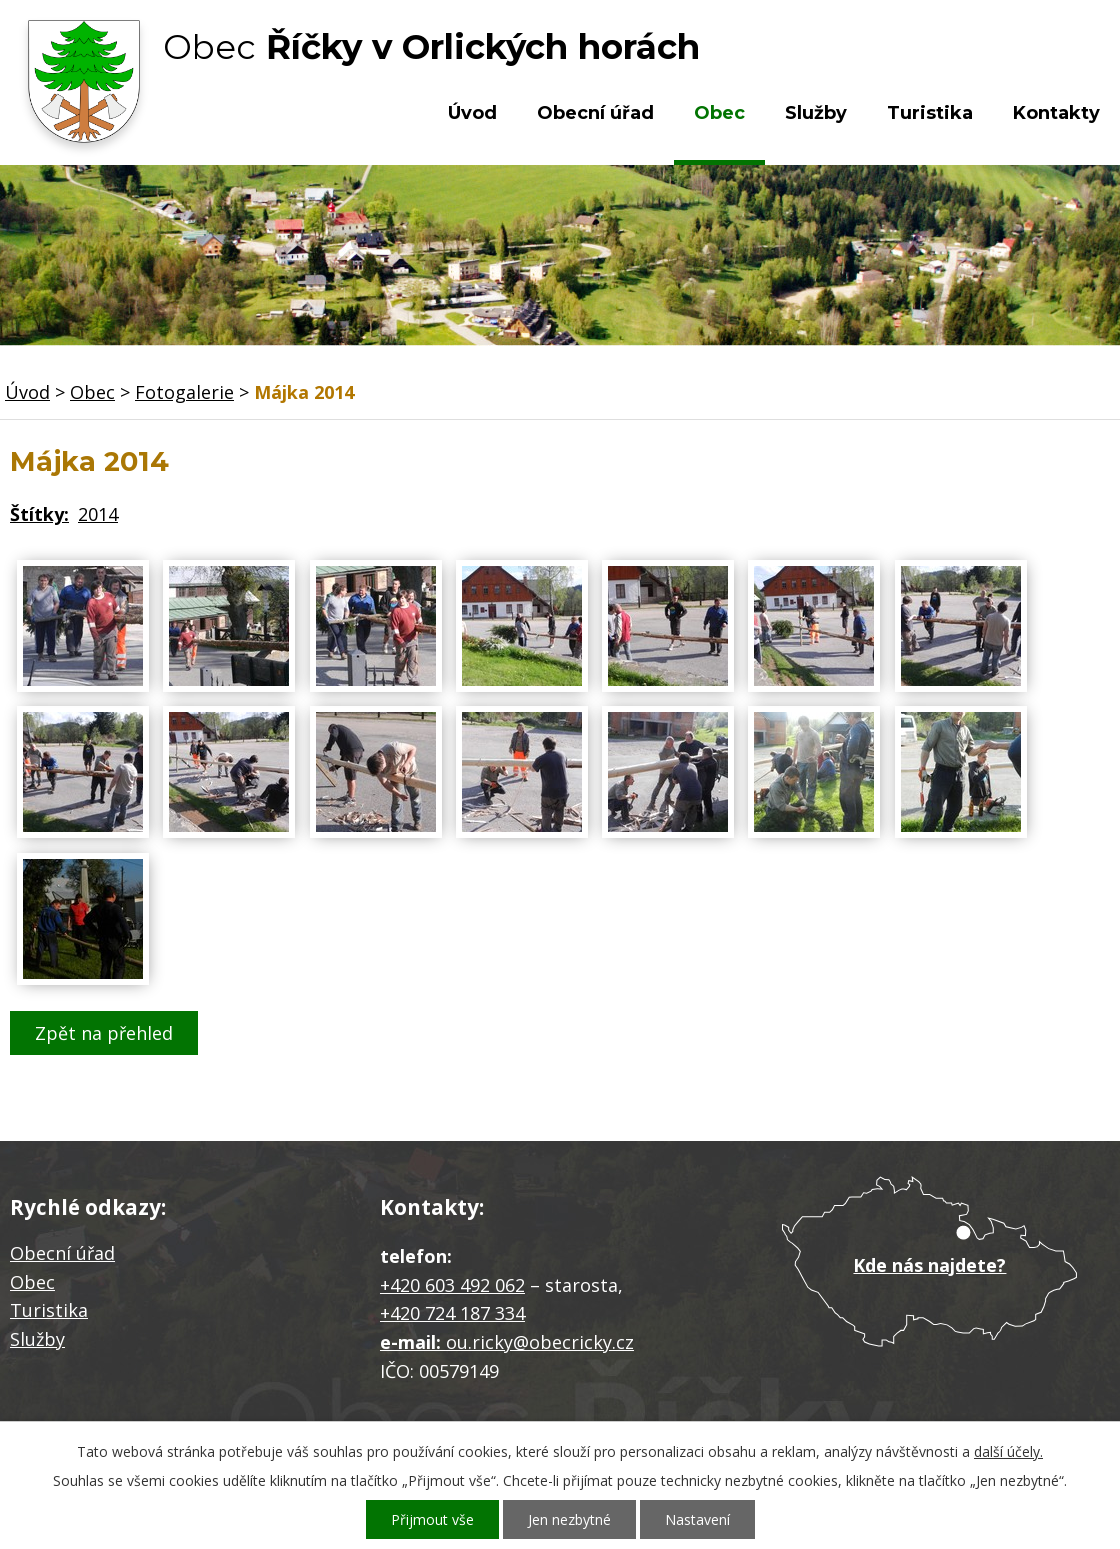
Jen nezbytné (569, 1519)
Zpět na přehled (104, 1033)
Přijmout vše (432, 1519)
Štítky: (39, 514)
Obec (719, 113)
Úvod (472, 113)
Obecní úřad (595, 113)
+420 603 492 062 (452, 1285)
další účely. (1008, 1451)
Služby (816, 113)
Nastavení (697, 1519)
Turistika (930, 113)
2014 (98, 514)
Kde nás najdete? (929, 1265)
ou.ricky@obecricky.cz (540, 1342)
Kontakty (1056, 113)
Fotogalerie (184, 392)
